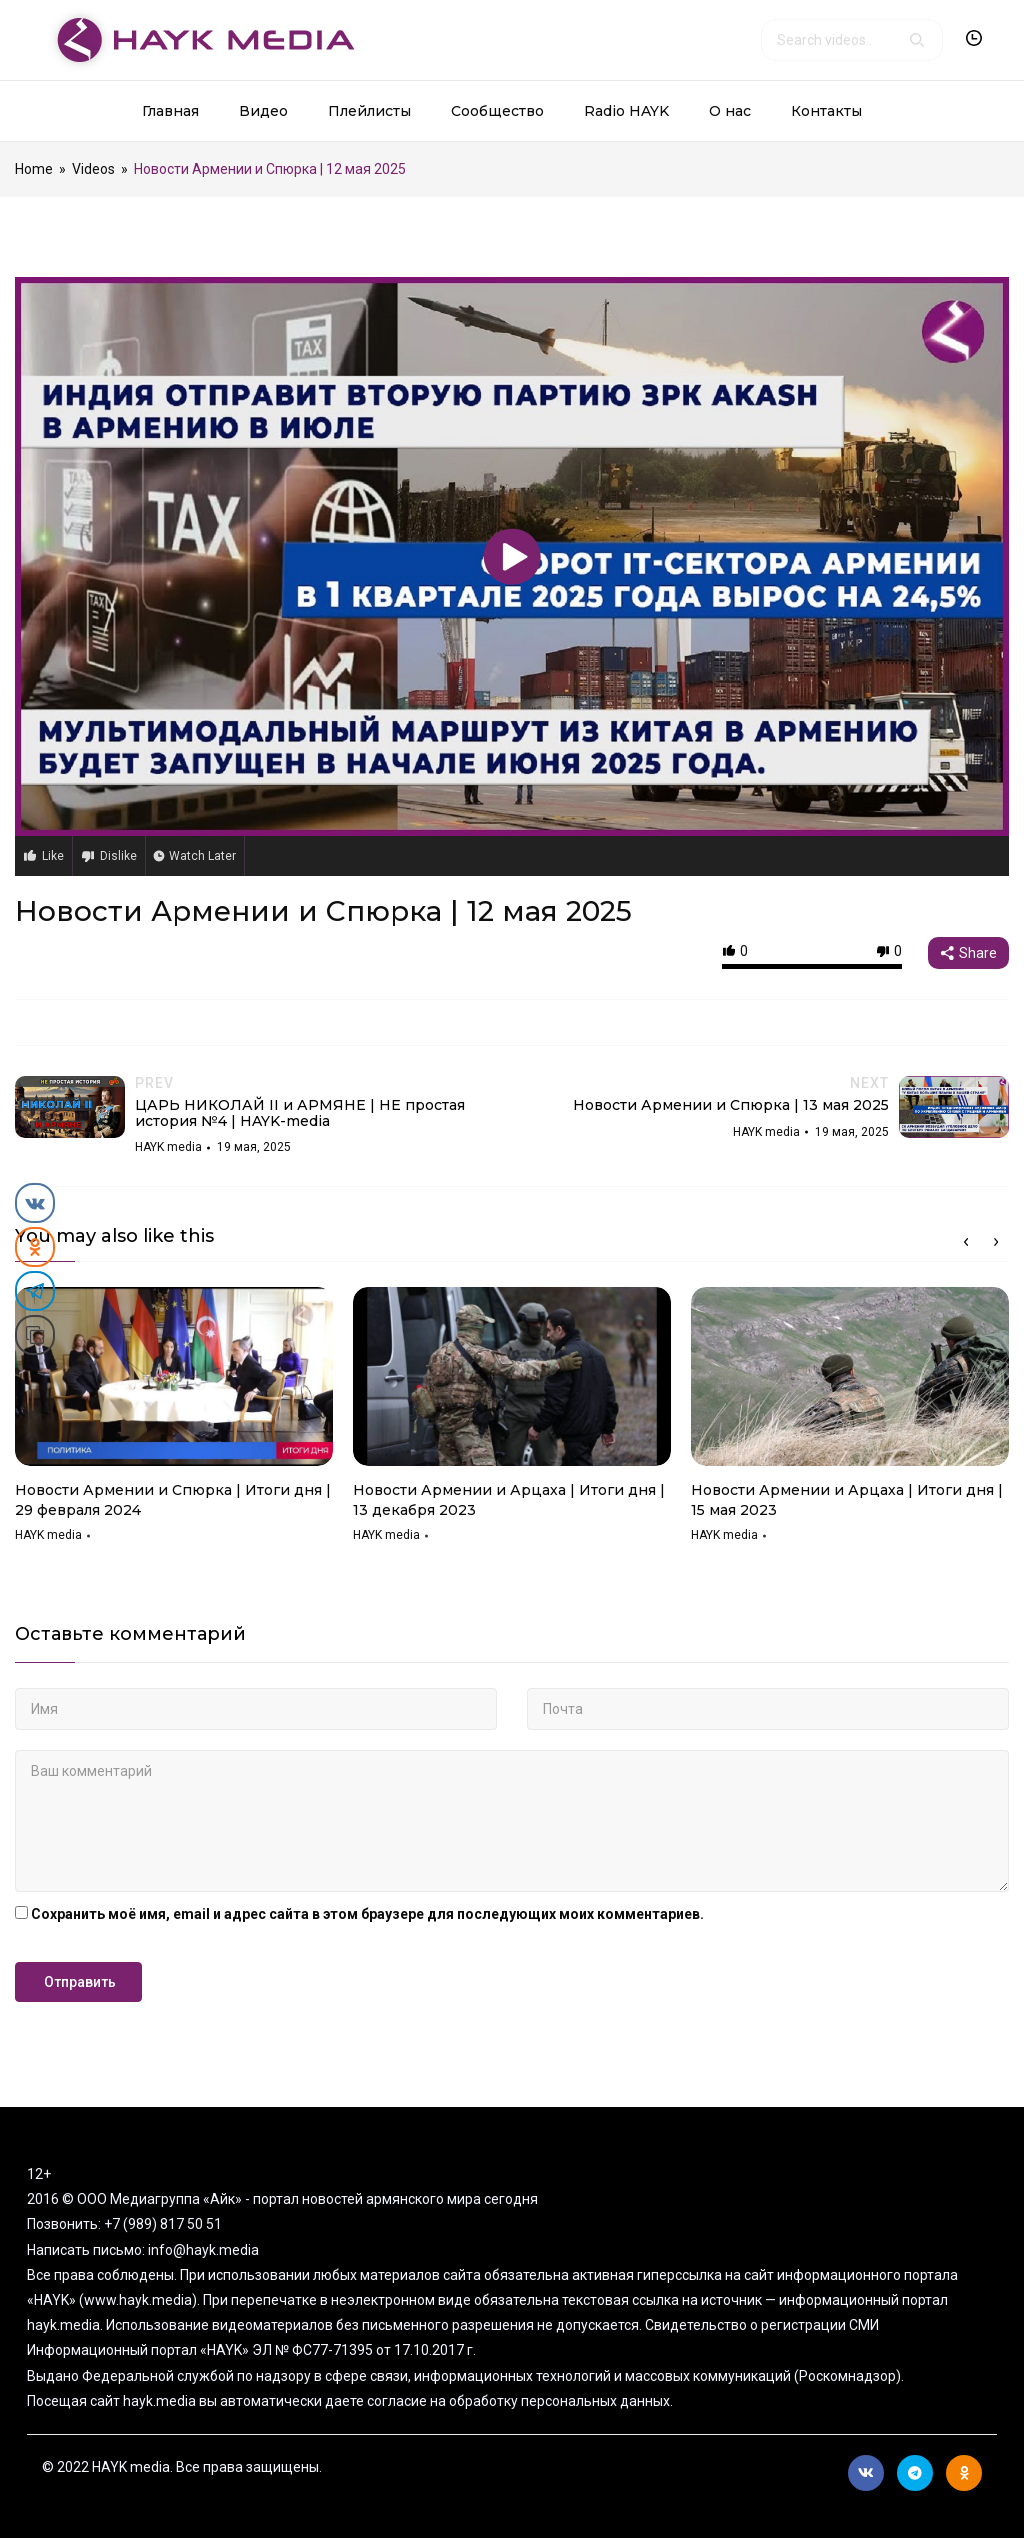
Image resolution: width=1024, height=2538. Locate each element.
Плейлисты (369, 111)
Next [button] (996, 1242)
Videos (93, 169)
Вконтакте (866, 2473)
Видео (263, 111)
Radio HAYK (626, 111)
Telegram (915, 2473)
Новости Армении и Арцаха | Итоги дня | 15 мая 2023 (847, 1500)
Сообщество (497, 111)
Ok (964, 2473)
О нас (730, 111)
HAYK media (48, 1535)
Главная (170, 111)
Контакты (826, 111)
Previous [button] (966, 1242)
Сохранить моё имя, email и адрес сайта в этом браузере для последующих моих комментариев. (367, 1914)
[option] (174, 1422)
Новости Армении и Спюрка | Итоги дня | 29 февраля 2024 (173, 1500)
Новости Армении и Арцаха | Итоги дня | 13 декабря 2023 (509, 1500)
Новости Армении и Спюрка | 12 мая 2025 (323, 911)
